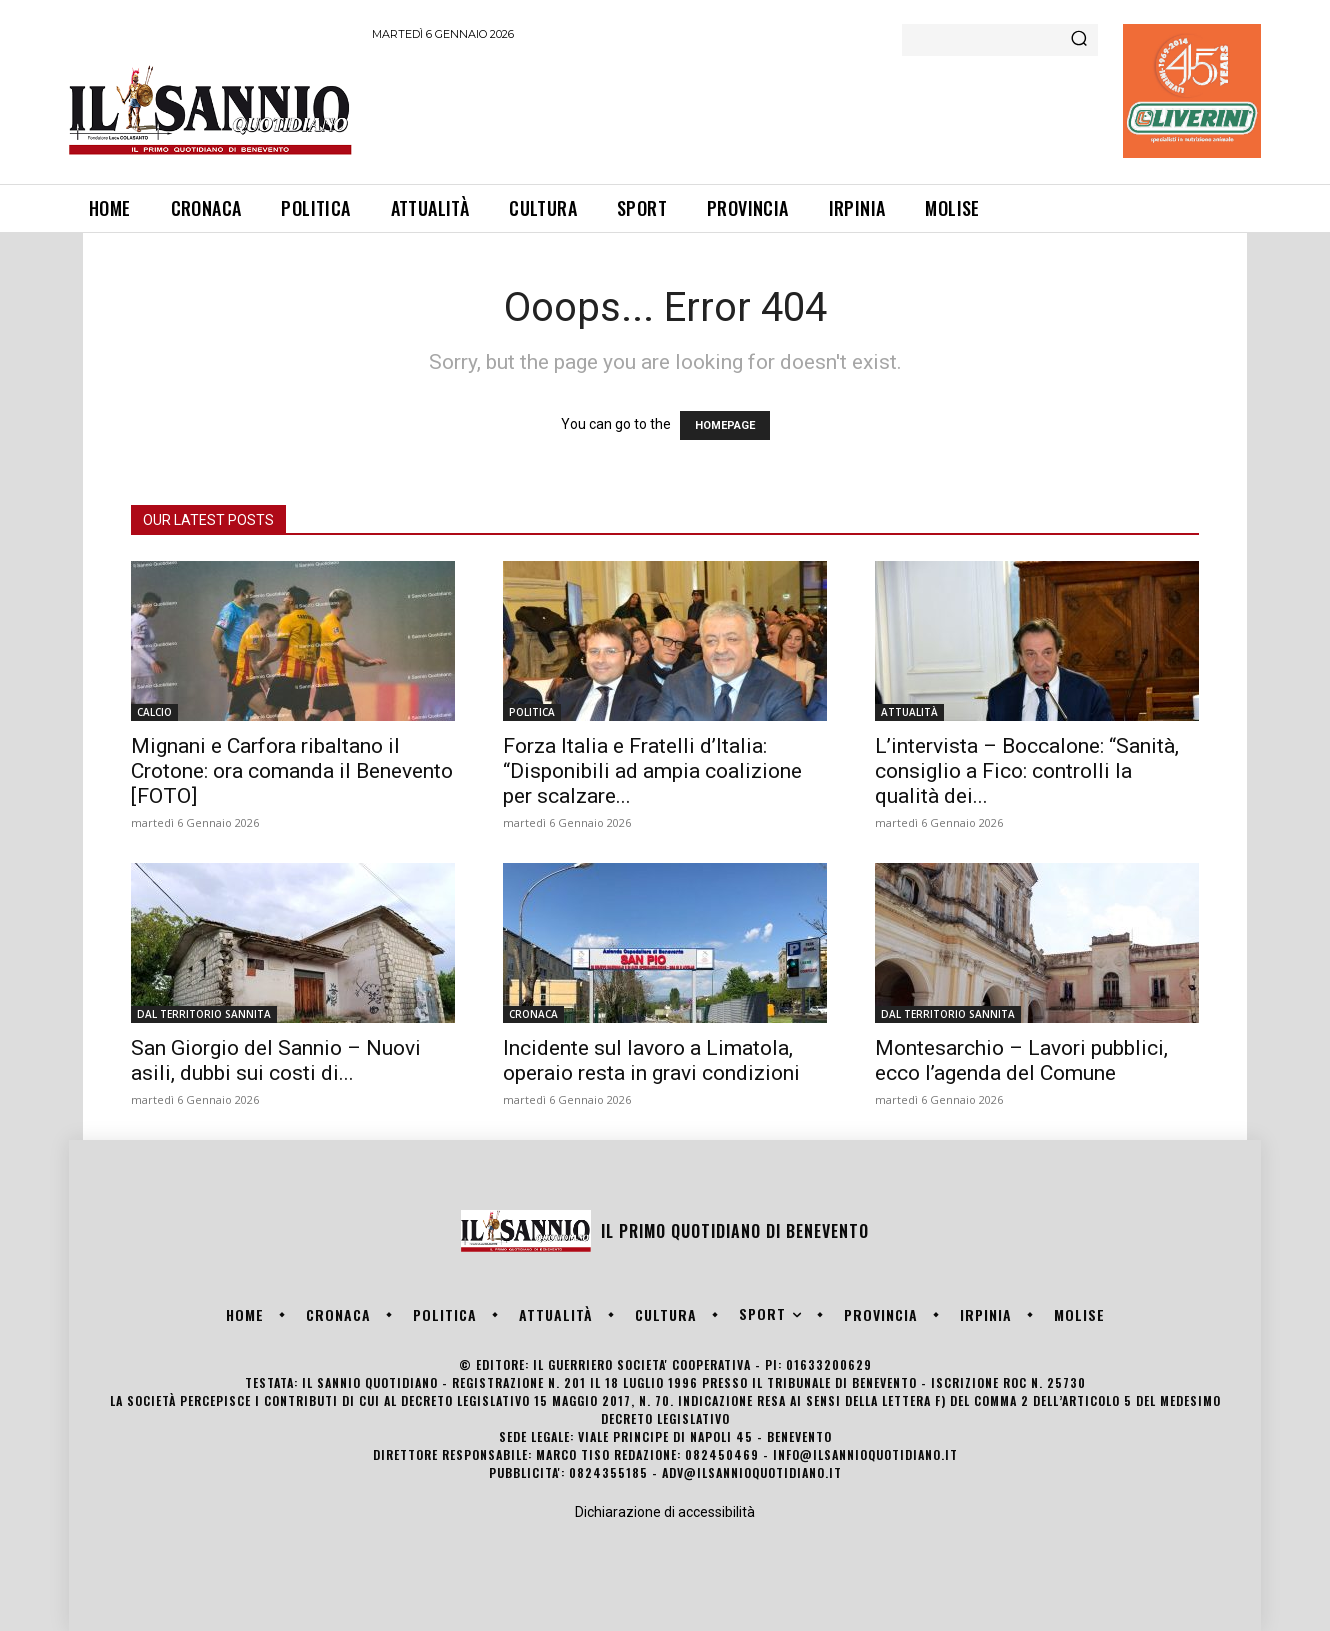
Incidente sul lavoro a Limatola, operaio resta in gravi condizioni (651, 1060)
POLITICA (532, 712)
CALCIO (154, 712)
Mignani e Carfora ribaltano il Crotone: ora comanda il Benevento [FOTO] (292, 771)
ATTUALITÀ (909, 712)
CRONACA (533, 1014)
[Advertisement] (736, 109)
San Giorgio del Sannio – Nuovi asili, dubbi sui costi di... (276, 1060)
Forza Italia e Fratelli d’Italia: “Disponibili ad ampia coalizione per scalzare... (652, 771)
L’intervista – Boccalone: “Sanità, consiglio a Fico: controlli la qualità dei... (1027, 771)
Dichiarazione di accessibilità (665, 1512)
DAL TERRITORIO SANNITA (204, 1014)
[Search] (1079, 40)
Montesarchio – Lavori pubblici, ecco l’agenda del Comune (1021, 1060)
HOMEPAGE (725, 425)
